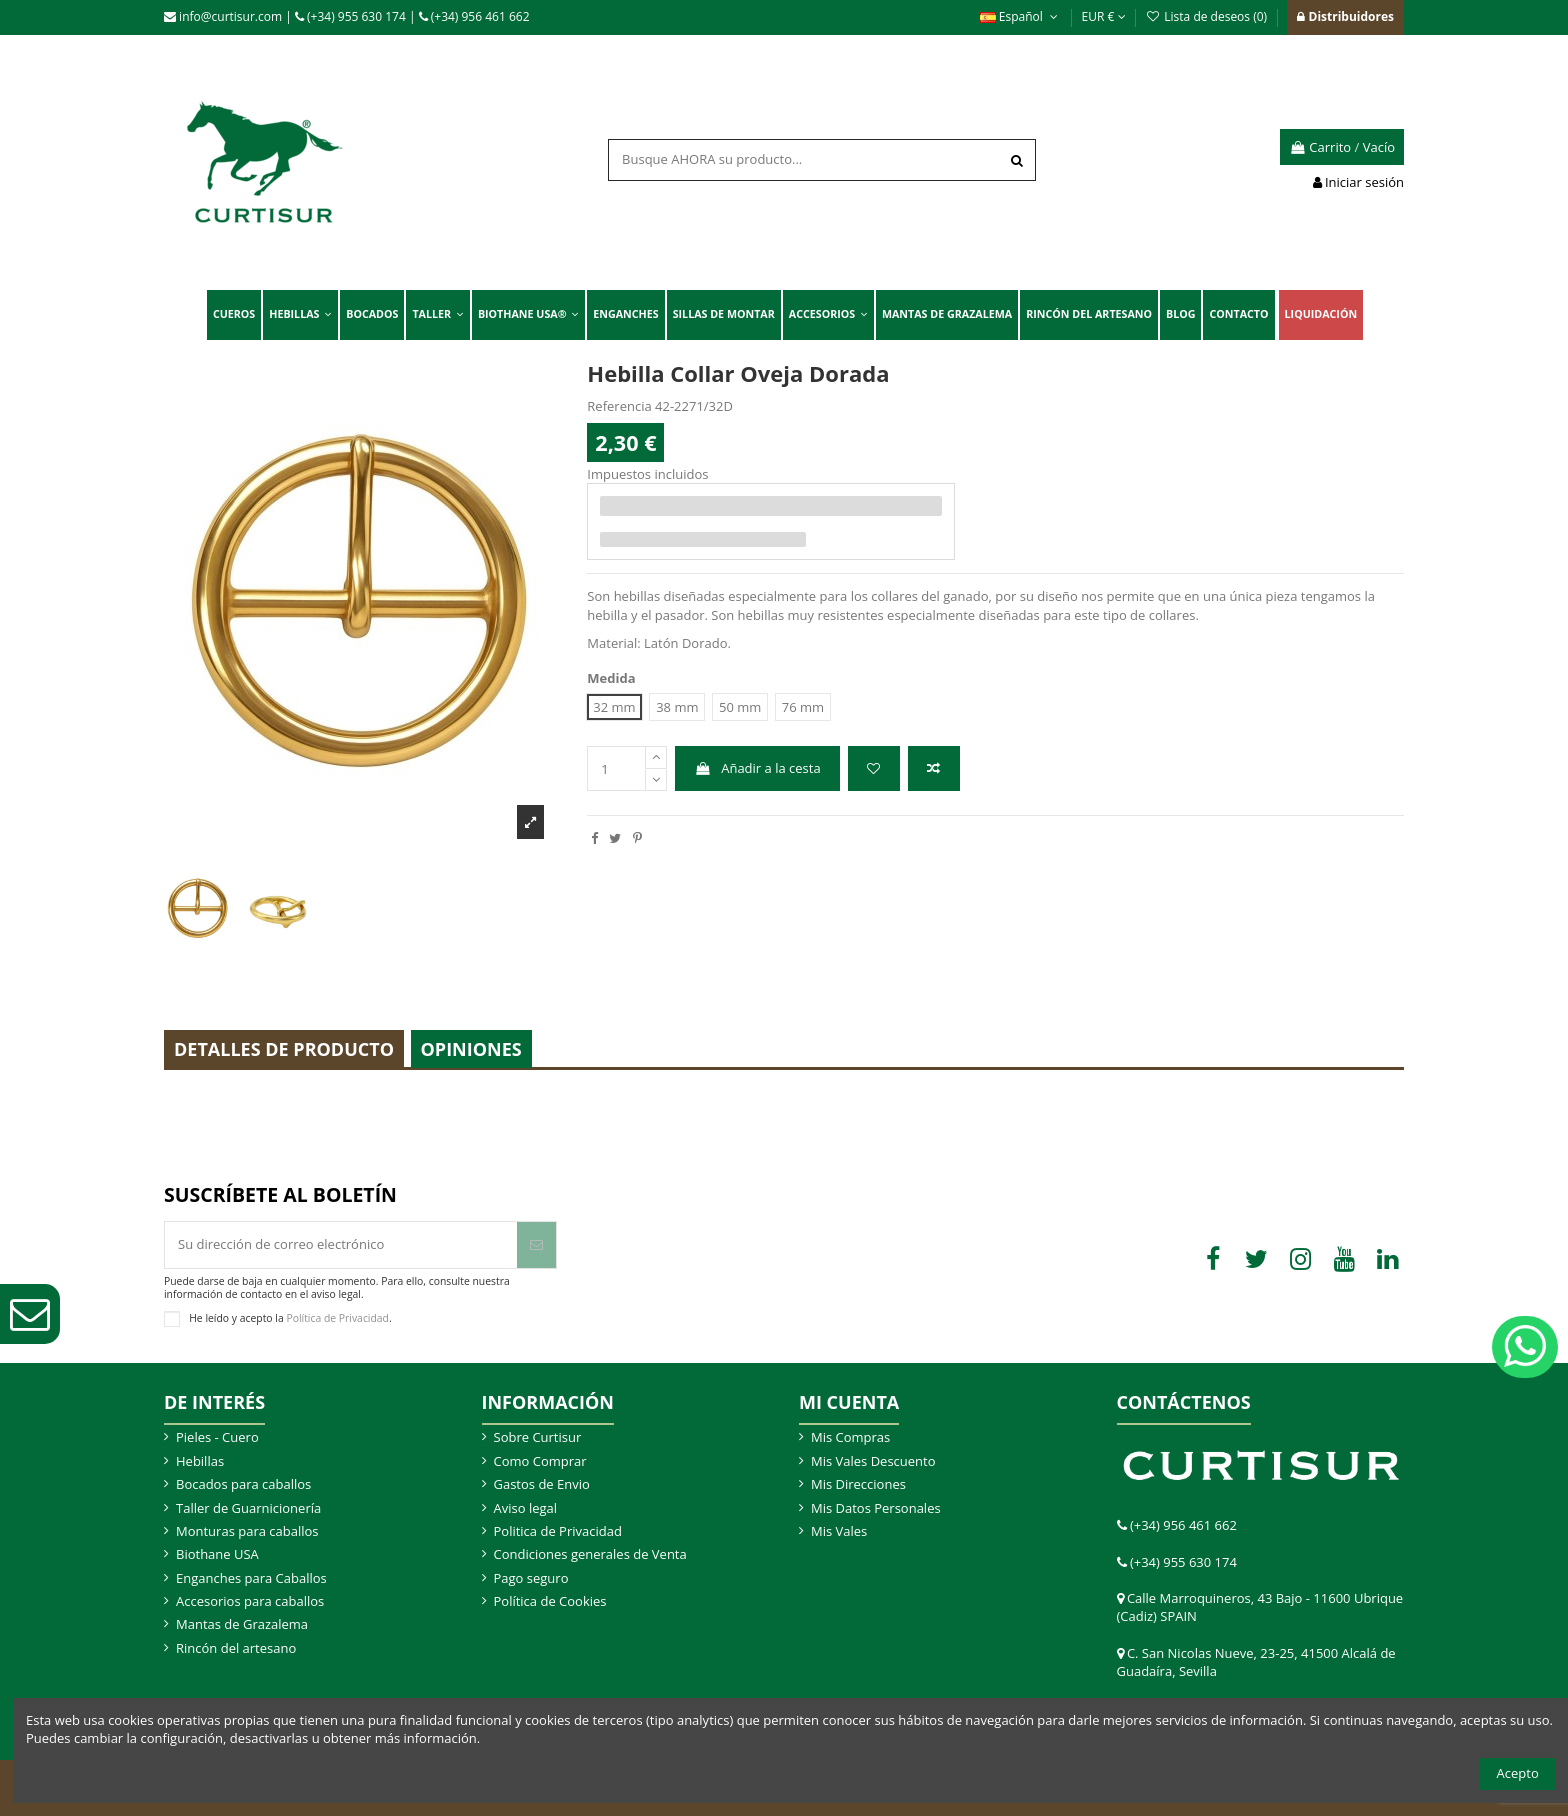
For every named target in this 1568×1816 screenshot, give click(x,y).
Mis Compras (850, 1437)
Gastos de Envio (542, 1484)
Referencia (619, 406)
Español (1021, 16)
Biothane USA (217, 1554)
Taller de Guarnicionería (248, 1508)
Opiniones (471, 1049)
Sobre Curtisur (538, 1437)
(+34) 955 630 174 (350, 16)
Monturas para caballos (247, 1531)
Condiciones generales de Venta (590, 1554)
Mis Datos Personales (876, 1508)
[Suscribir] (536, 1245)
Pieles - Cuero (217, 1437)
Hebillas (200, 1461)
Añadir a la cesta (758, 768)
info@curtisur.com (223, 16)
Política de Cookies (550, 1601)
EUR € (1104, 16)
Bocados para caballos (243, 1484)
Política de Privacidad (337, 1318)
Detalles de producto (284, 1049)
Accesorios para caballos (250, 1601)
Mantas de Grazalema (242, 1624)
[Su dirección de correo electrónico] (341, 1245)
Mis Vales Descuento (873, 1461)
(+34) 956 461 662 (474, 16)
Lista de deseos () (1208, 16)
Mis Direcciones (858, 1484)
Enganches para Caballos (251, 1578)
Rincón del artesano (236, 1648)
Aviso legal (526, 1508)
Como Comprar (540, 1461)
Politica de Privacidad (558, 1531)
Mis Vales (839, 1531)
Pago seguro (531, 1578)
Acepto (1518, 1773)
